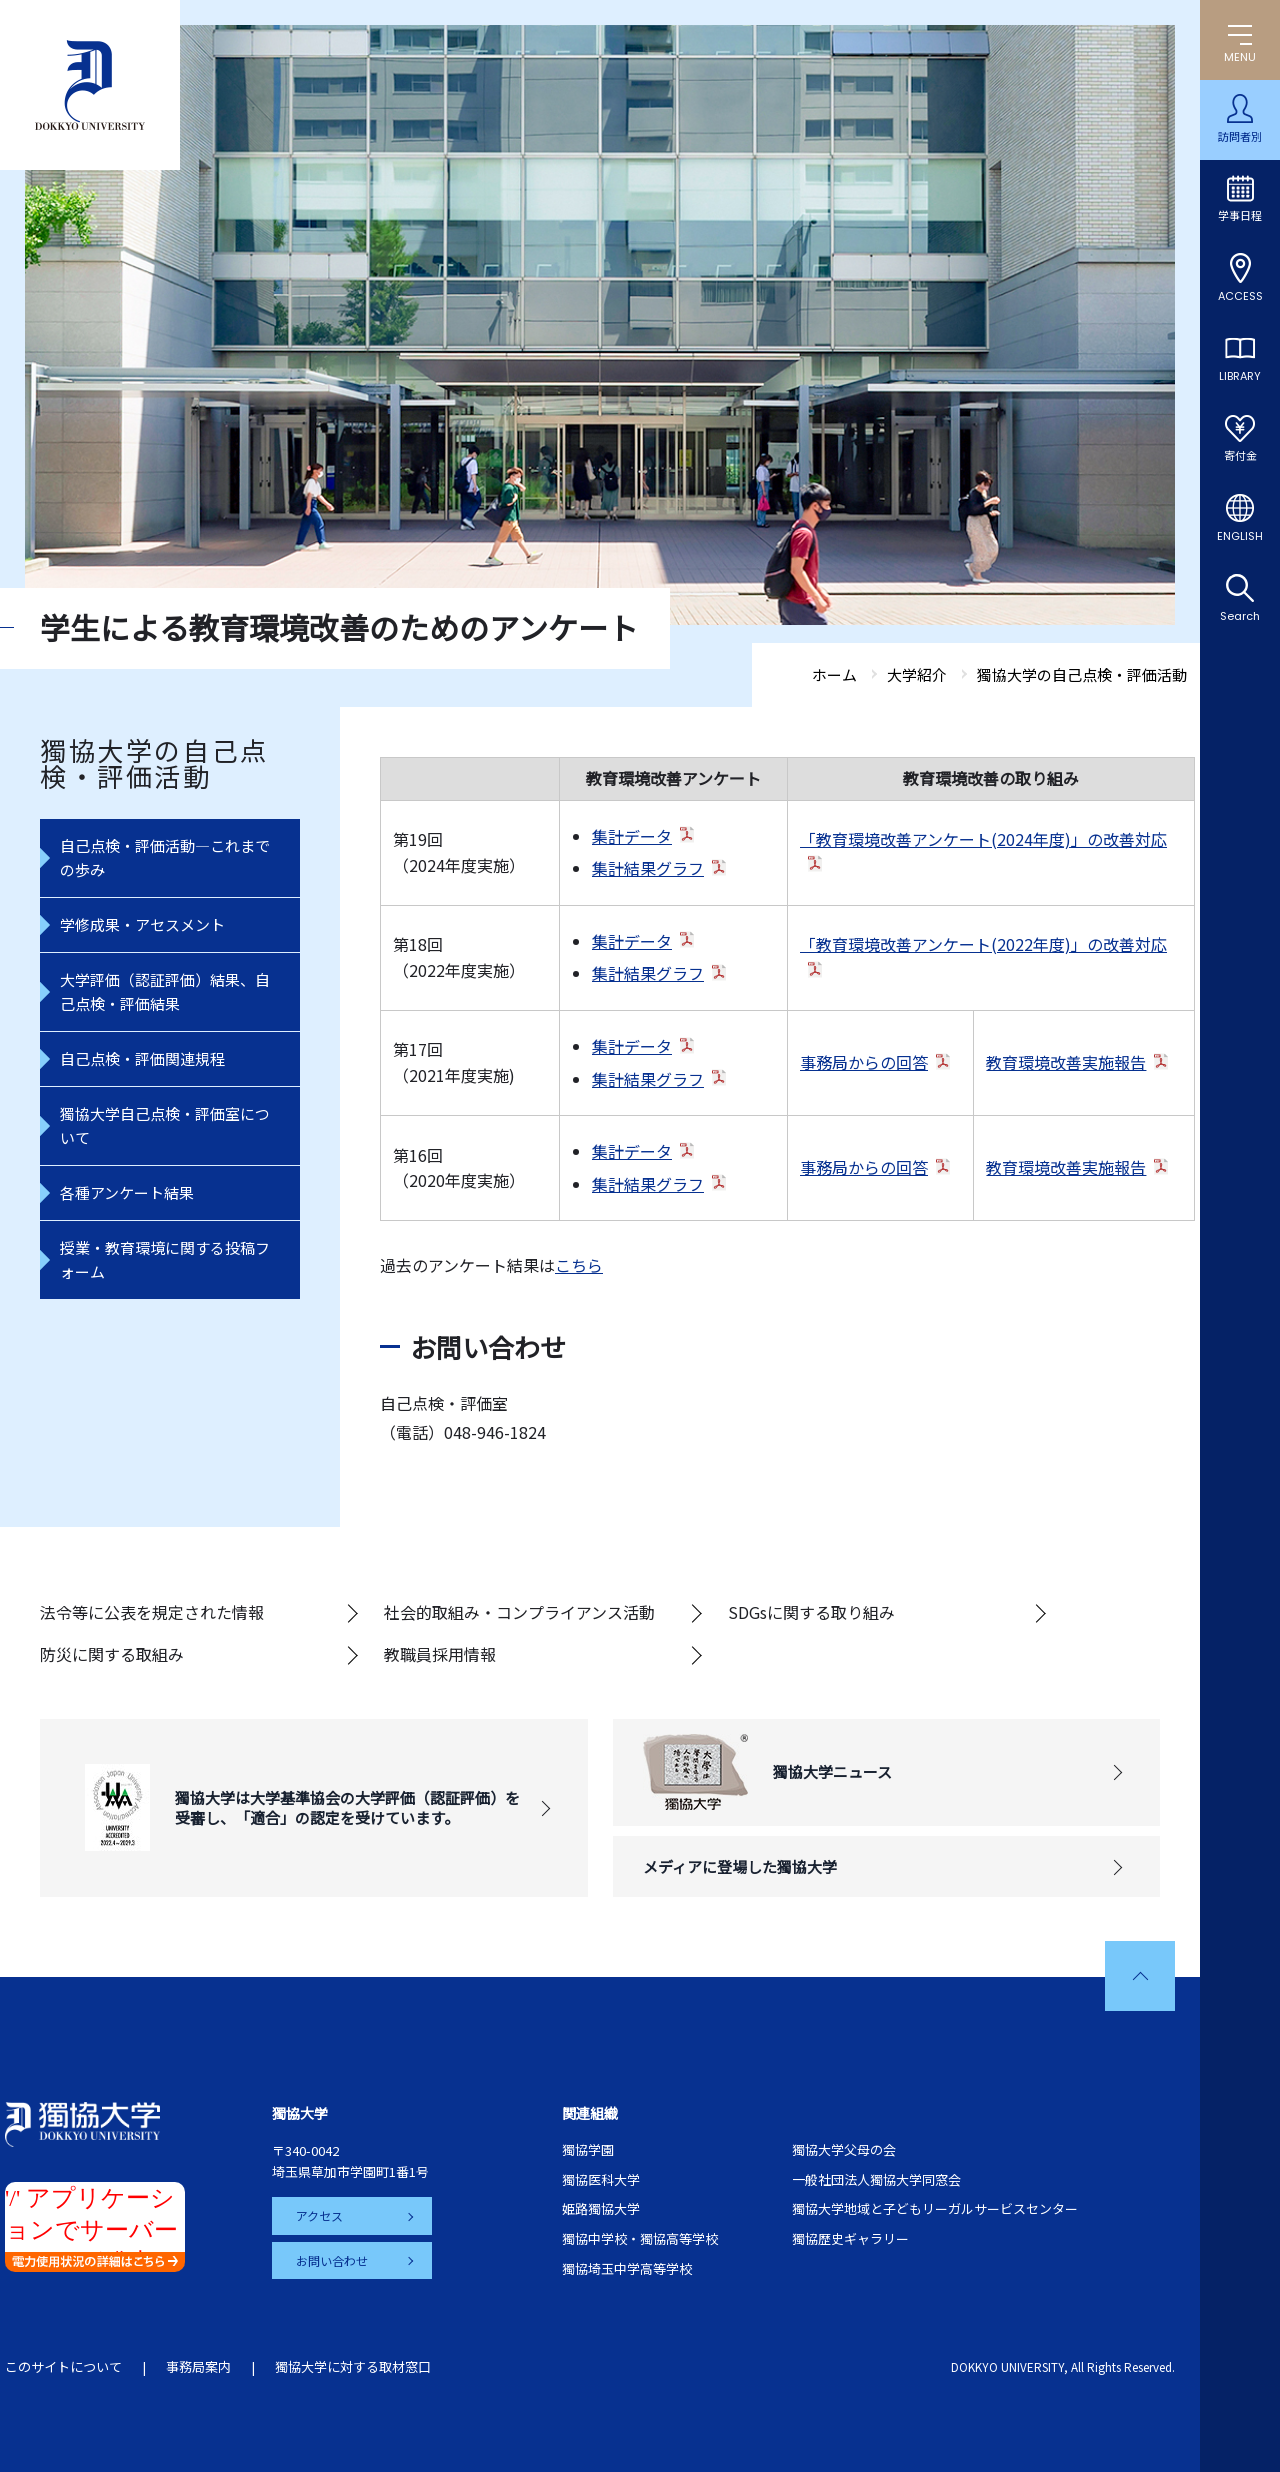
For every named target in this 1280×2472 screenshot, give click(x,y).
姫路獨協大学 (601, 2208)
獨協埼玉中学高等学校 (627, 2268)
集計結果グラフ (648, 868)
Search (1240, 616)
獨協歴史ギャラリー (850, 2238)
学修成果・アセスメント (142, 924)
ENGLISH (1240, 536)
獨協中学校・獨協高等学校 (640, 2238)
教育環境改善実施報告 (1066, 1062)
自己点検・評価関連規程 (142, 1058)
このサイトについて (63, 2366)
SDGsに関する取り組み (811, 1612)
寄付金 (1240, 456)
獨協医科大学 (601, 2179)
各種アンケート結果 (127, 1192)
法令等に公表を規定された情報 (152, 1612)
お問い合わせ (332, 2260)
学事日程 (1240, 216)
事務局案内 (198, 2366)
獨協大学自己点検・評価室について (165, 1125)
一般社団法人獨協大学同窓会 (876, 2179)
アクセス (319, 2215)
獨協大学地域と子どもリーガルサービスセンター (935, 2208)
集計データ (632, 836)
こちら (579, 1265)
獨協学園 (588, 2149)
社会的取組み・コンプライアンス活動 (519, 1612)
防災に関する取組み (112, 1654)
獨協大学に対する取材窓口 (353, 2366)
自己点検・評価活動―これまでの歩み (165, 857)
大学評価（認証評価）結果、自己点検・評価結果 (165, 991)
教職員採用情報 (440, 1654)
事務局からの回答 (864, 1062)
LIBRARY (1240, 376)
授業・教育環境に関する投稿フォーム (165, 1259)
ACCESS (1240, 296)
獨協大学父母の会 (844, 2149)
